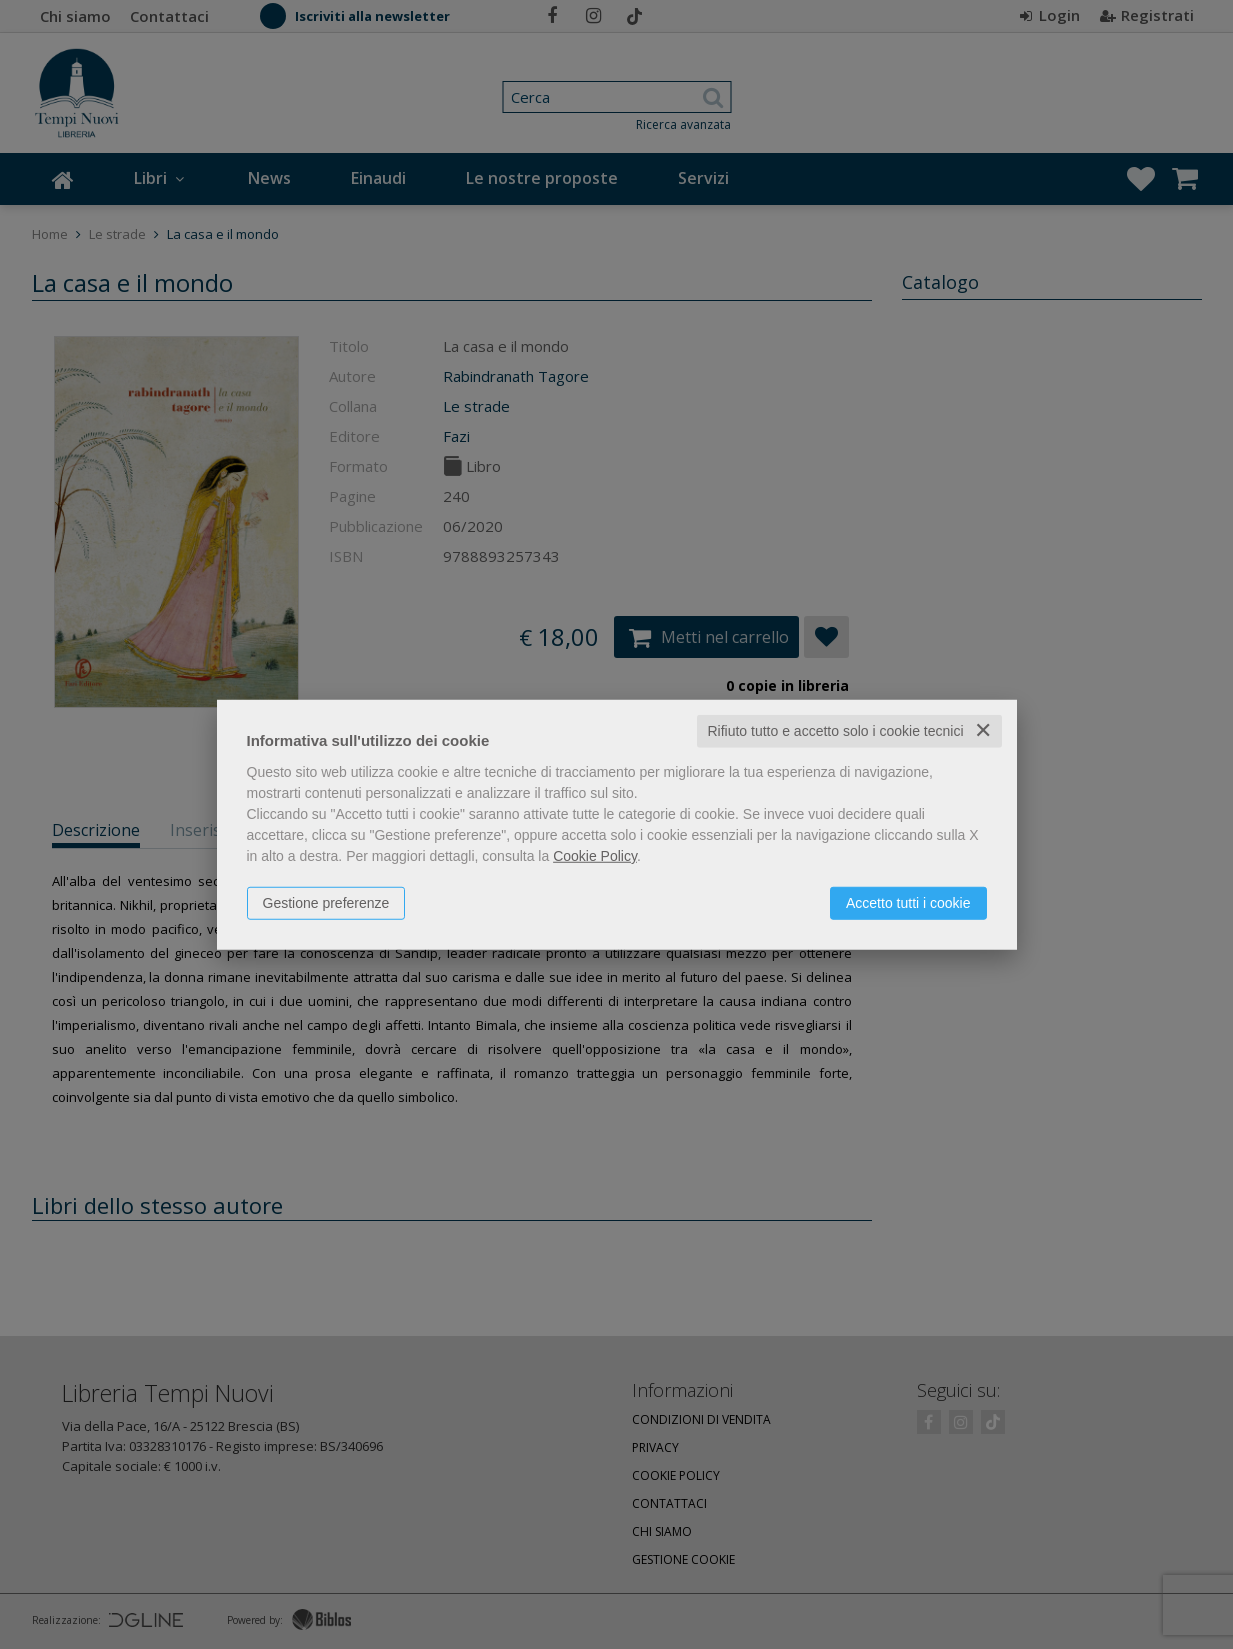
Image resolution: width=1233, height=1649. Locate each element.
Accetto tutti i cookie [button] (908, 903)
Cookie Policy (595, 856)
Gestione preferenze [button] (326, 903)
